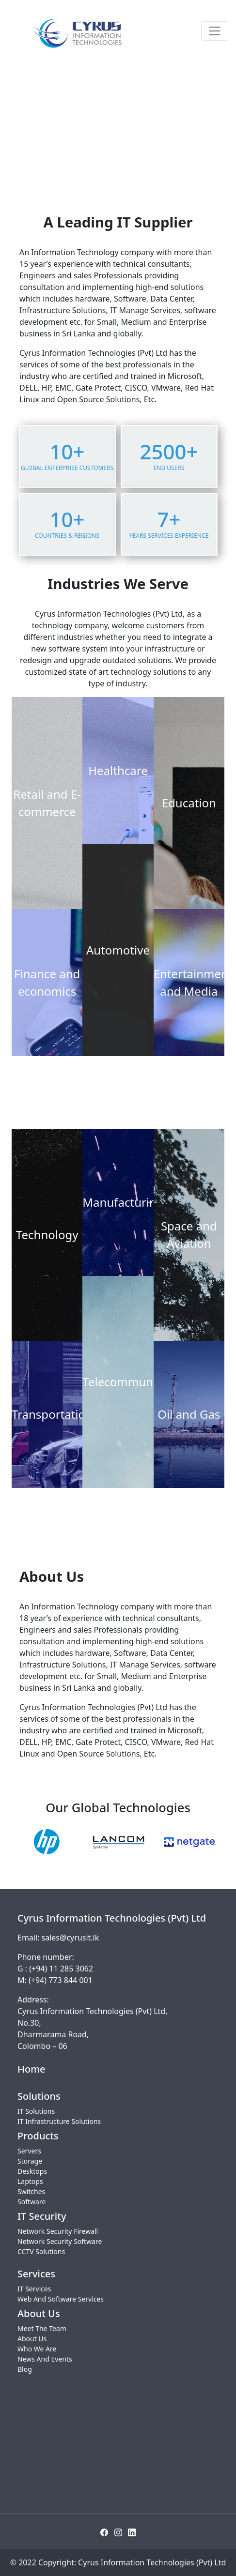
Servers (29, 2150)
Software (31, 2201)
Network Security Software (59, 2241)
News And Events (44, 2359)
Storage (29, 2161)
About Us (32, 2338)
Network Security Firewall (57, 2231)
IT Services (34, 2288)
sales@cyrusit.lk (70, 1937)
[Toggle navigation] (214, 31)
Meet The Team (41, 2328)
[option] (47, 1842)
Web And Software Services (60, 2298)
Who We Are (36, 2348)
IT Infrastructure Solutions (59, 2121)
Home (31, 2069)
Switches (31, 2191)
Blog (24, 2369)
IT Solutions (36, 2111)
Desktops (32, 2171)
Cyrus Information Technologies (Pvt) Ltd (152, 2562)
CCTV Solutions (41, 2251)
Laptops (30, 2181)
